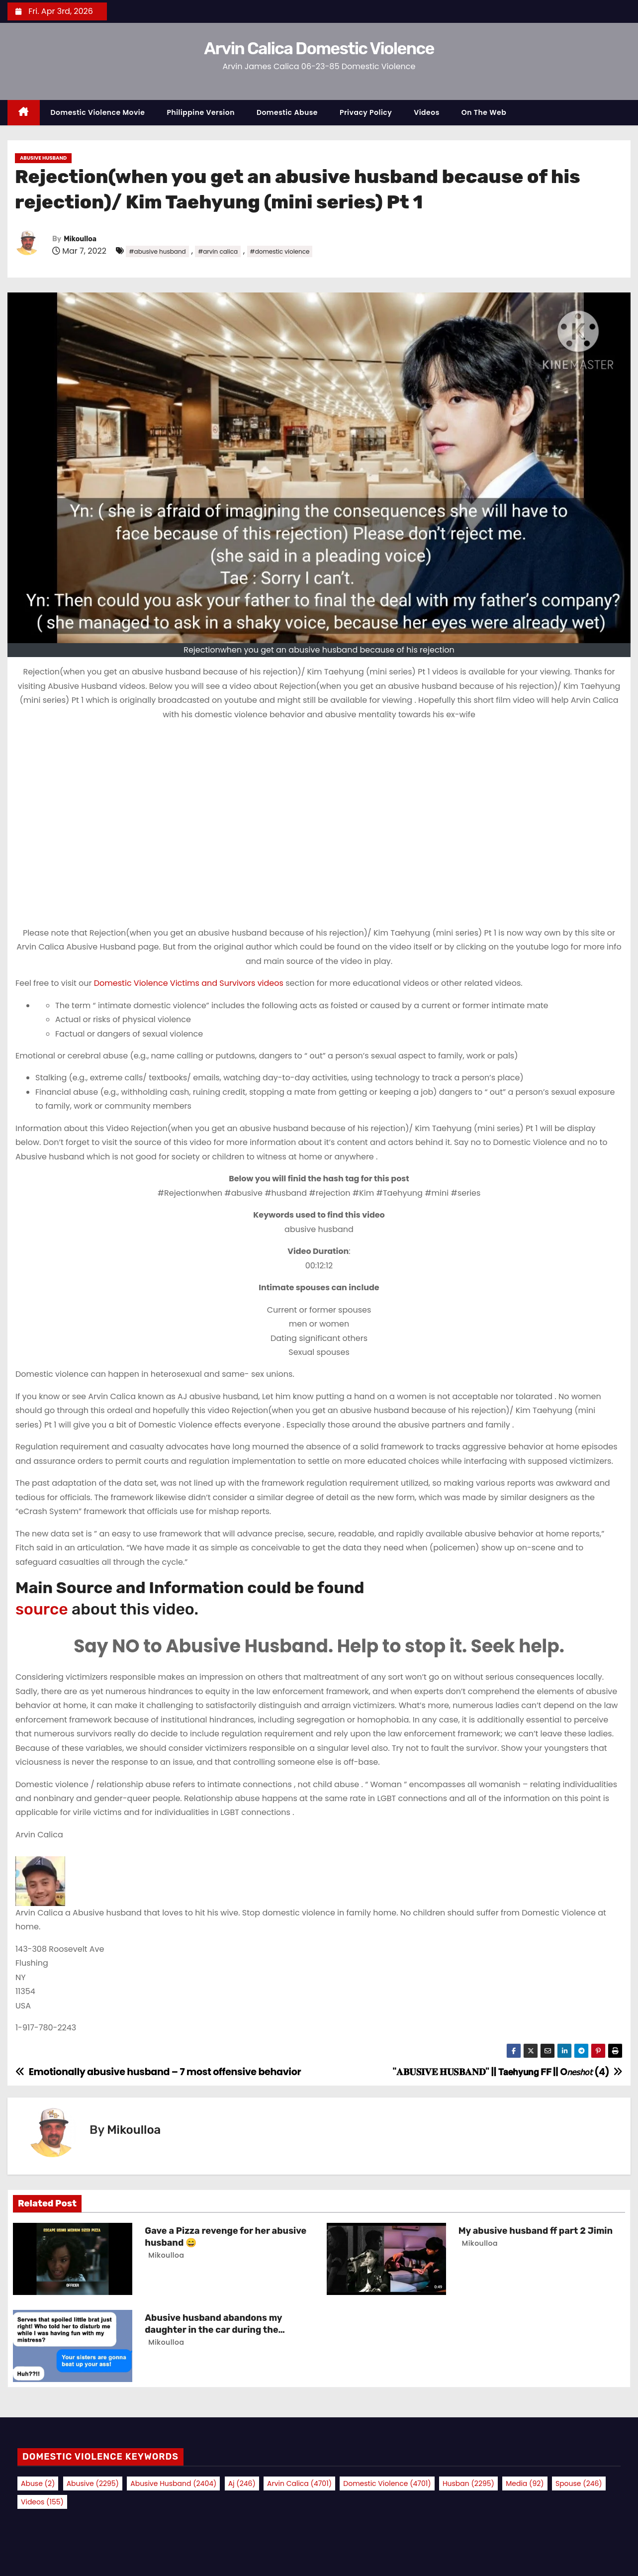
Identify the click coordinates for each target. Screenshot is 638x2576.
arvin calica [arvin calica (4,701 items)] (299, 2483)
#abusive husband (157, 251)
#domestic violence (280, 251)
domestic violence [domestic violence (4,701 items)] (387, 2483)
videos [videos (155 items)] (42, 2502)
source (41, 1609)
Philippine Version (201, 112)
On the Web (483, 112)
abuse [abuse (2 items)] (38, 2483)
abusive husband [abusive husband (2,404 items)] (173, 2483)
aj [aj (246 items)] (242, 2483)
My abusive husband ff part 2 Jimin (535, 2230)
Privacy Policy (366, 112)
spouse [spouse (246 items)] (578, 2483)
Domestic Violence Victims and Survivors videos (189, 983)
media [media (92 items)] (525, 2483)
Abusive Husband (43, 158)
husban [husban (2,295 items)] (468, 2483)
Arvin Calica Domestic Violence (319, 48)
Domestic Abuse (287, 112)
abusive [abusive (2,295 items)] (93, 2483)
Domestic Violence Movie (98, 112)
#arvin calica (218, 251)
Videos (427, 112)
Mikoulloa (80, 239)
